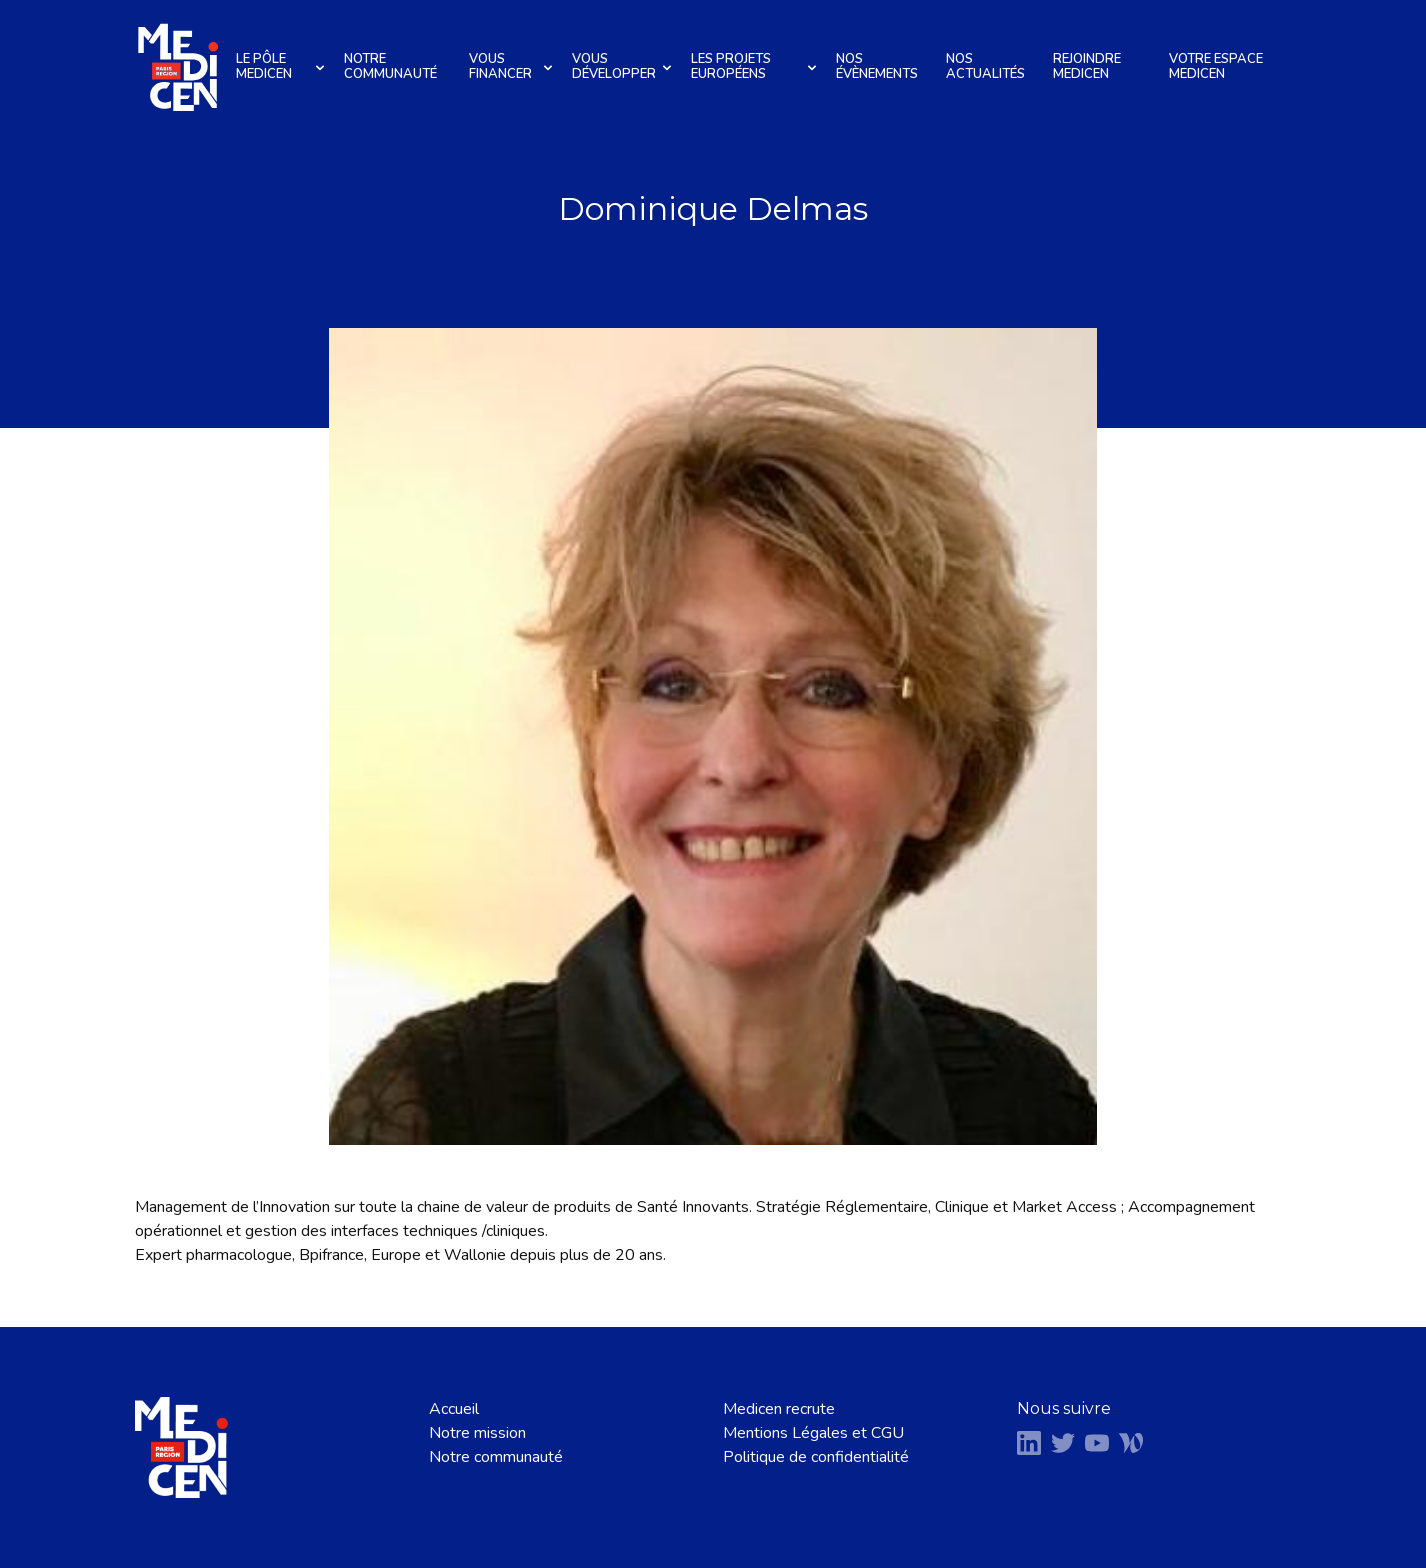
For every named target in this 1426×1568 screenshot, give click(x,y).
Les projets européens (756, 66)
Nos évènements (877, 66)
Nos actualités (985, 66)
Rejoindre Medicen (1087, 66)
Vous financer (513, 66)
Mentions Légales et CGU (813, 1433)
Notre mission (477, 1433)
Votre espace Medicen (1216, 66)
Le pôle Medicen (283, 66)
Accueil (454, 1409)
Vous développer (624, 66)
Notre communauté (390, 66)
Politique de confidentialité (816, 1457)
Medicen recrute (779, 1409)
